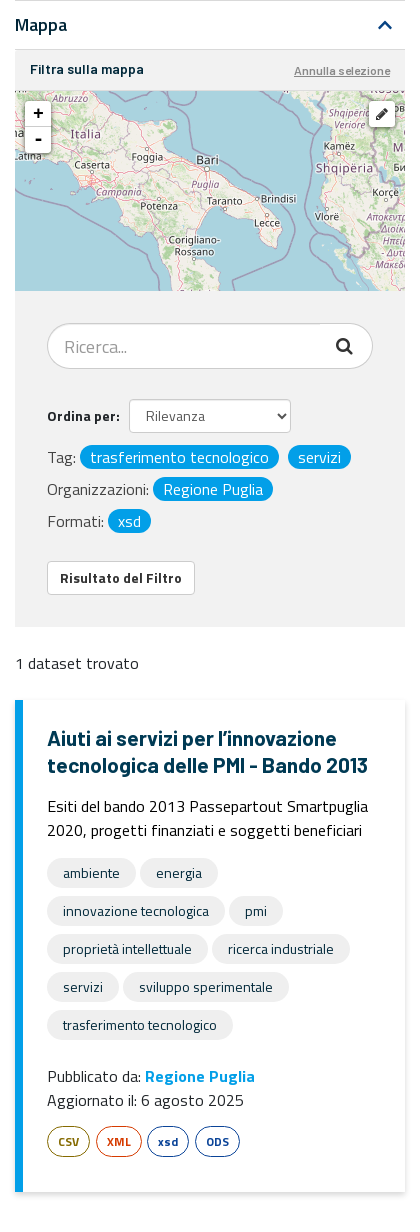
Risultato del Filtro (121, 577)
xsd (168, 1141)
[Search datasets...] (184, 346)
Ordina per (81, 415)
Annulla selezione (342, 70)
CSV (68, 1141)
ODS (217, 1141)
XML (119, 1141)
